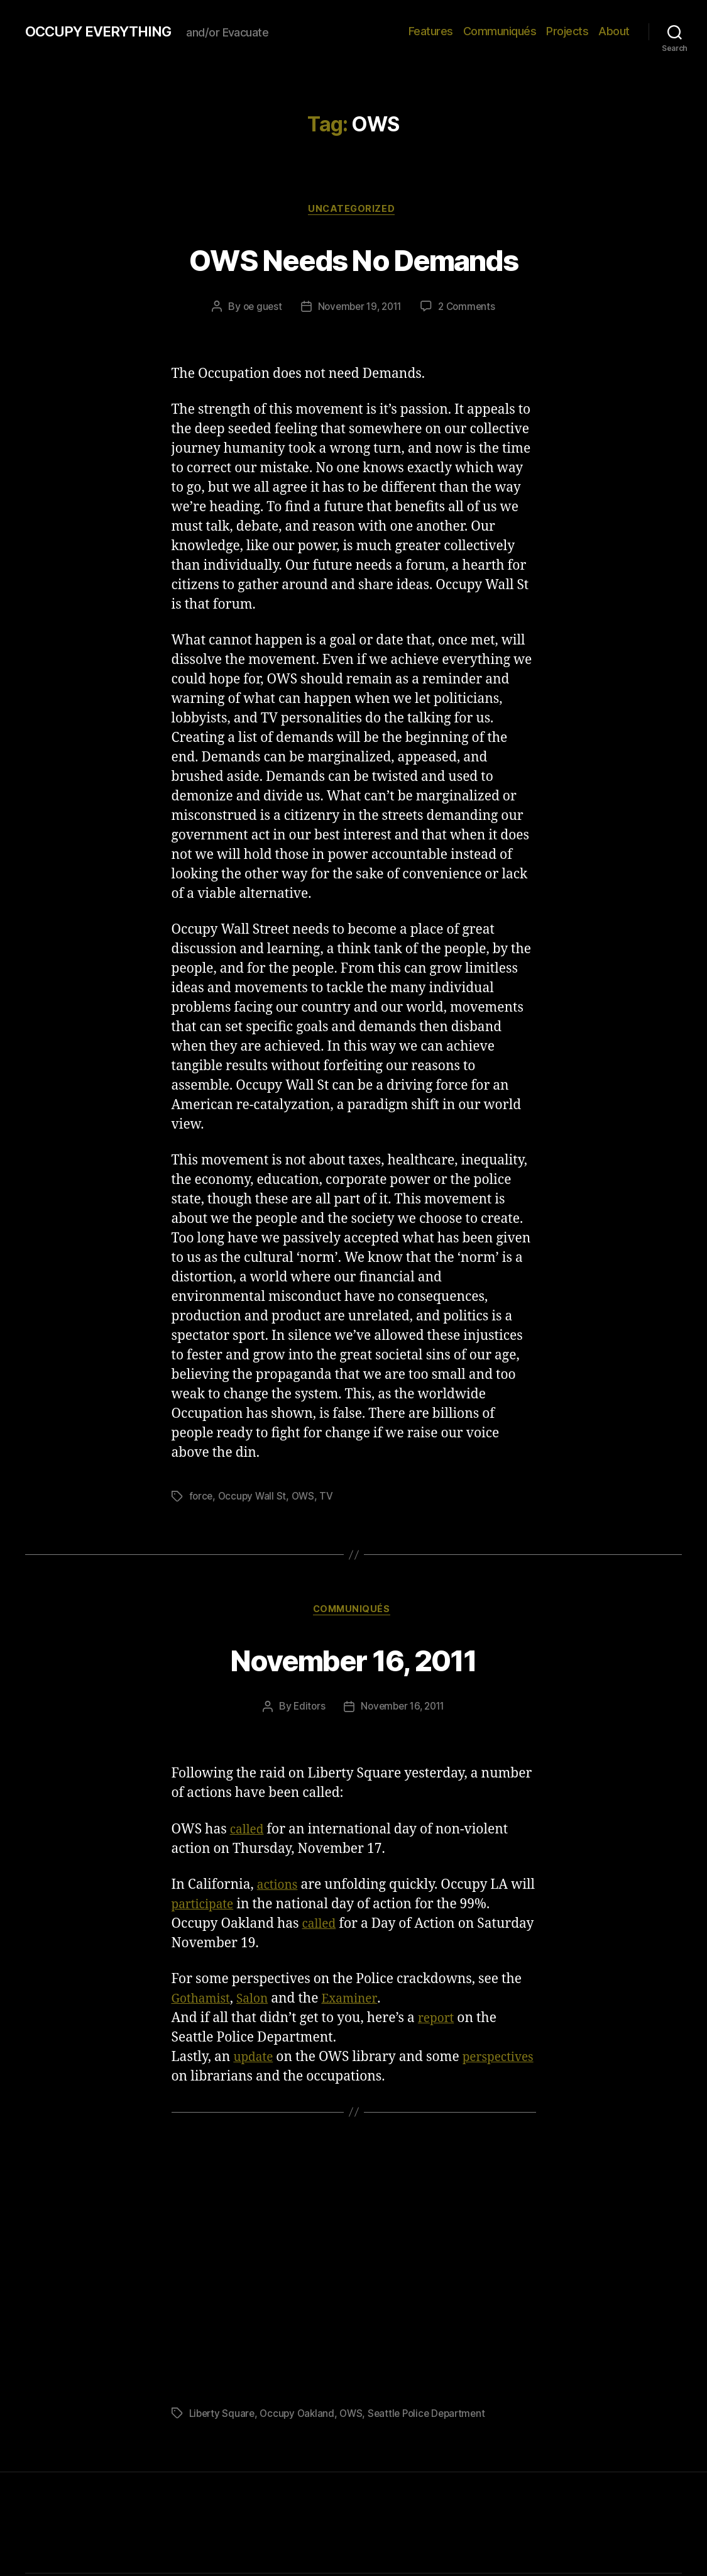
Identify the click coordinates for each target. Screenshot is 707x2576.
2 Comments (470, 308)
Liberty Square (223, 2416)
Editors (306, 1710)
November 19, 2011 (359, 308)
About (614, 31)
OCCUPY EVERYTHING (105, 31)
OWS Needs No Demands (353, 259)
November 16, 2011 (353, 1660)
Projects (567, 31)
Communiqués (500, 31)
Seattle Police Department (436, 2416)
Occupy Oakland (301, 2416)
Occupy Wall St (254, 1497)
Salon (260, 2001)
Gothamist (204, 2001)
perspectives (211, 2079)
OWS (306, 1497)
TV (330, 1497)
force (201, 1497)
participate (232, 1907)
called (248, 1832)
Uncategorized (353, 210)
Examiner (361, 2001)
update (255, 2060)
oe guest (258, 308)
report (438, 2021)
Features (430, 31)
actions (279, 1887)
